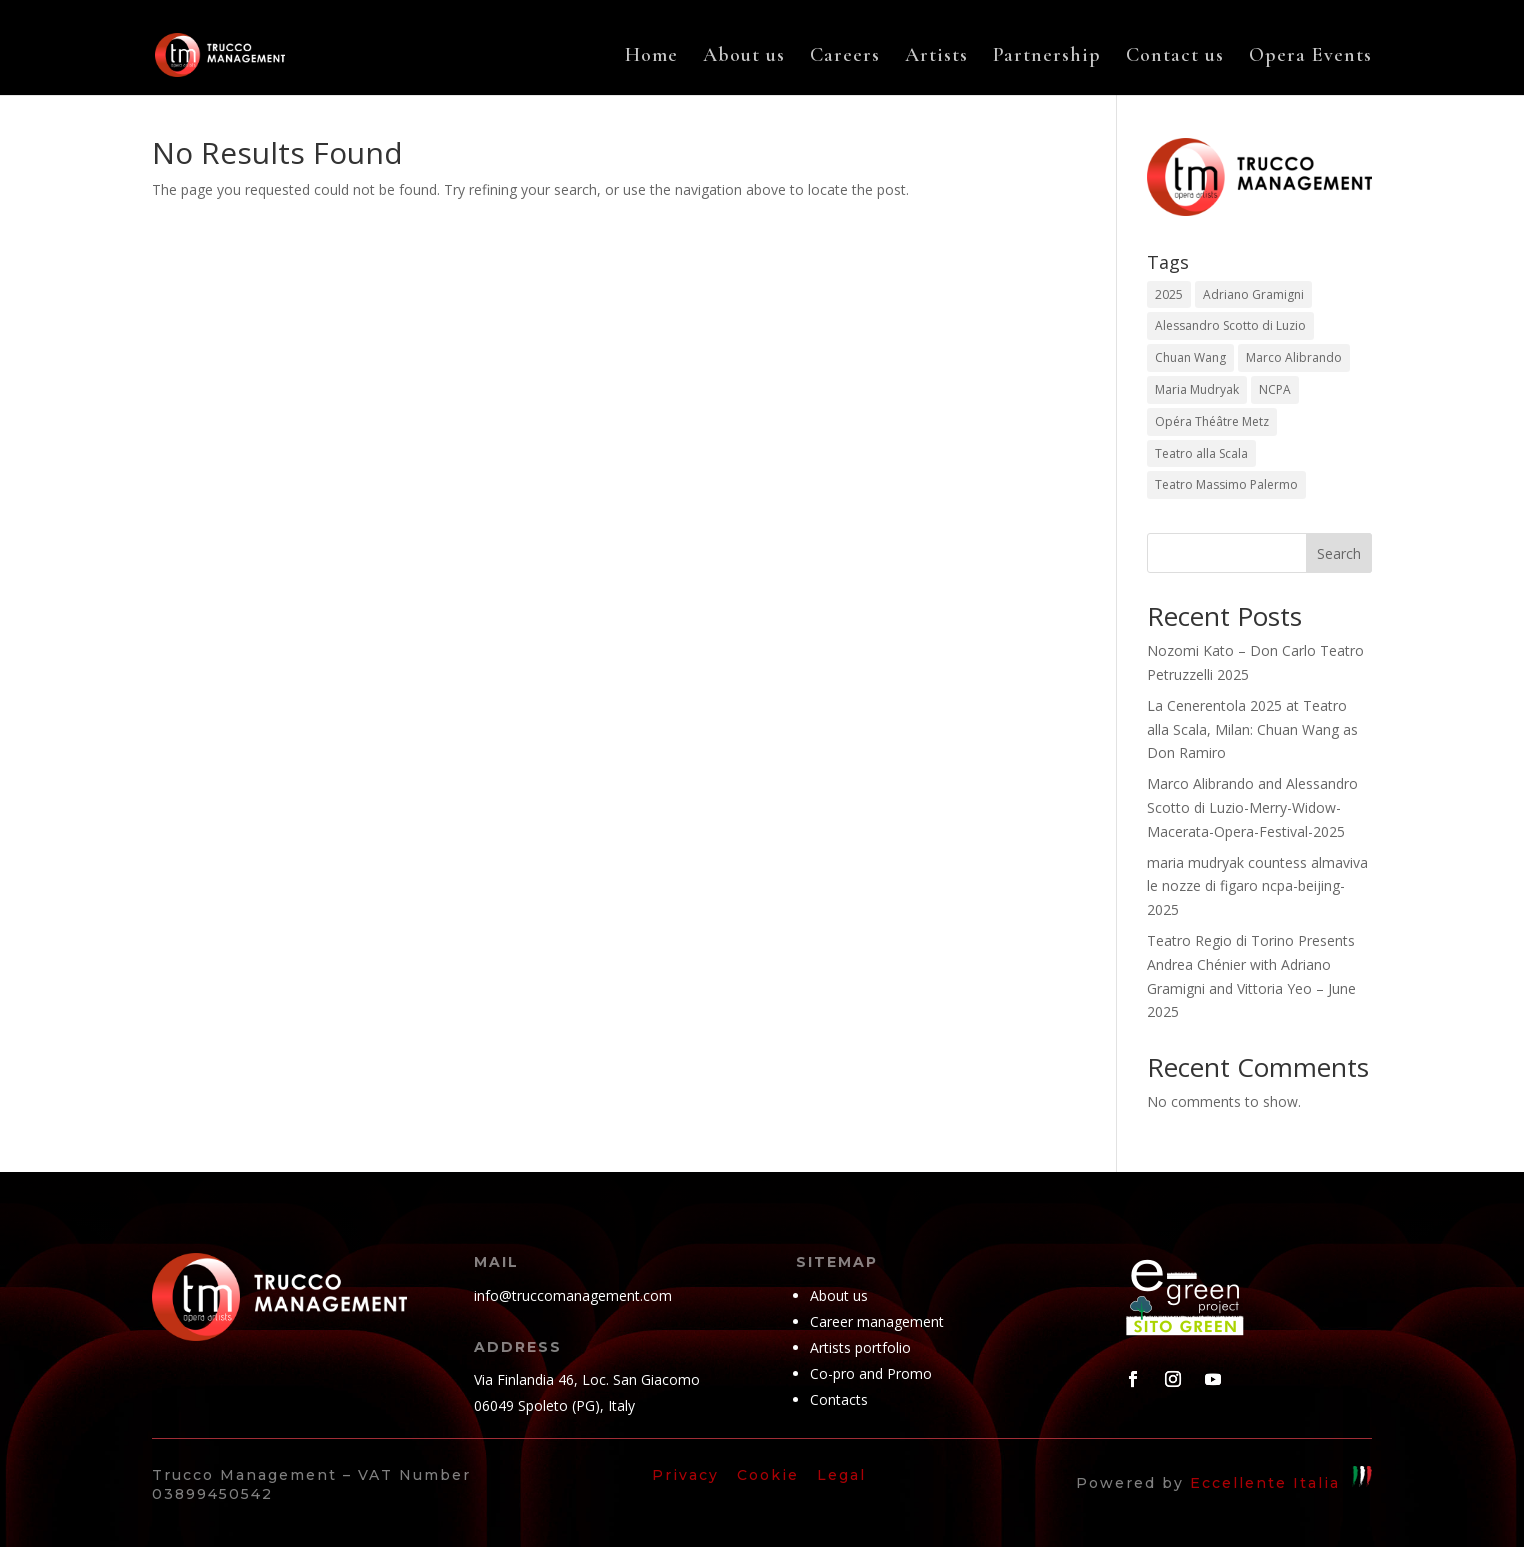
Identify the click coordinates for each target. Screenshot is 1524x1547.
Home (651, 57)
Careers (845, 57)
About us (744, 57)
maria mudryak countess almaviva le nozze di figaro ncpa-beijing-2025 (1257, 886)
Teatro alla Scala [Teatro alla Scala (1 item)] (1201, 453)
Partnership (1047, 57)
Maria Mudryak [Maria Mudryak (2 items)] (1197, 389)
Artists (936, 57)
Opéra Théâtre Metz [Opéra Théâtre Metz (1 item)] (1212, 421)
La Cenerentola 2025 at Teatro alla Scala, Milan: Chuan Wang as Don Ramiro (1252, 729)
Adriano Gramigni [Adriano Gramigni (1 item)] (1253, 294)
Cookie (768, 1475)
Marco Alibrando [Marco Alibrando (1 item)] (1294, 357)
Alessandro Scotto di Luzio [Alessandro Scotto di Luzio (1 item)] (1230, 325)
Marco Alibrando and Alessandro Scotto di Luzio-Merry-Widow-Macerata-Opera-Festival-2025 (1252, 807)
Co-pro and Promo (871, 1373)
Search (1339, 553)
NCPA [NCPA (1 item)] (1275, 389)
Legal (844, 1475)
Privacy (685, 1475)
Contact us (1175, 57)
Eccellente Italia (1265, 1482)
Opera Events (1310, 57)
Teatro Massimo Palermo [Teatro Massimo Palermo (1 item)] (1226, 484)
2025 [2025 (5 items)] (1169, 294)
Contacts (839, 1399)
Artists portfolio (860, 1347)
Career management (877, 1321)
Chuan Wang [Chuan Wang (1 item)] (1190, 357)
